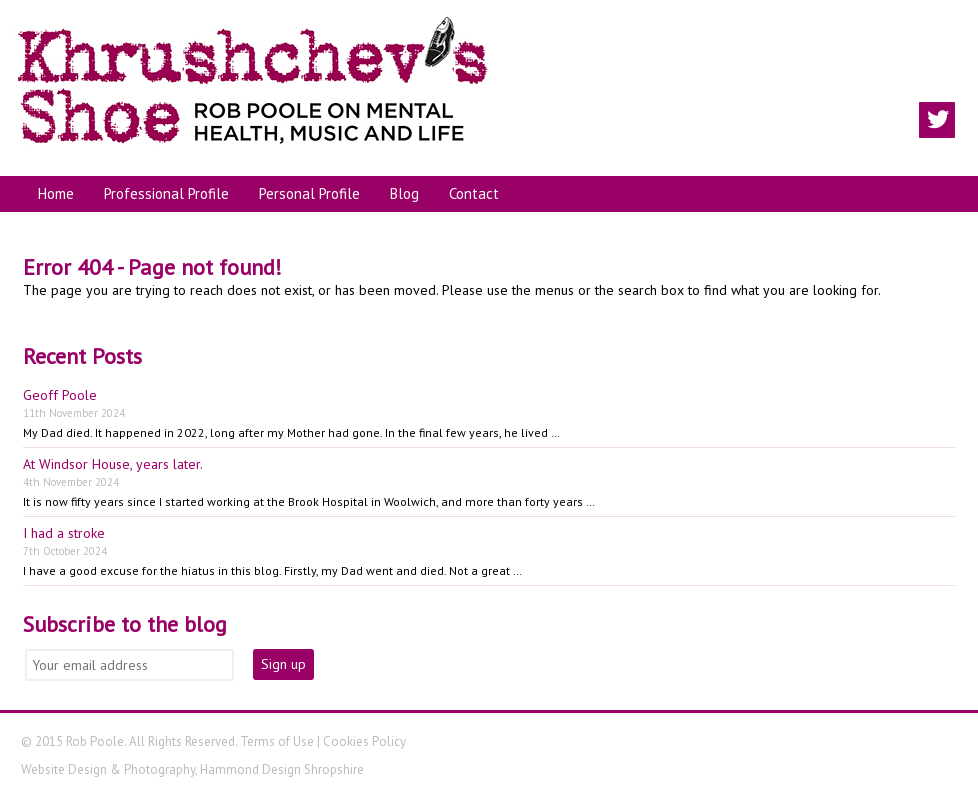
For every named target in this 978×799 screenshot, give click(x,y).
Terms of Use (277, 741)
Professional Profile (166, 193)
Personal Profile (309, 193)
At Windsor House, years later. (113, 464)
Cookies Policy (364, 741)
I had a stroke (64, 533)
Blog (404, 193)
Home (56, 193)
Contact (474, 193)
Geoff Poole (60, 395)
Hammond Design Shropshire (282, 769)
